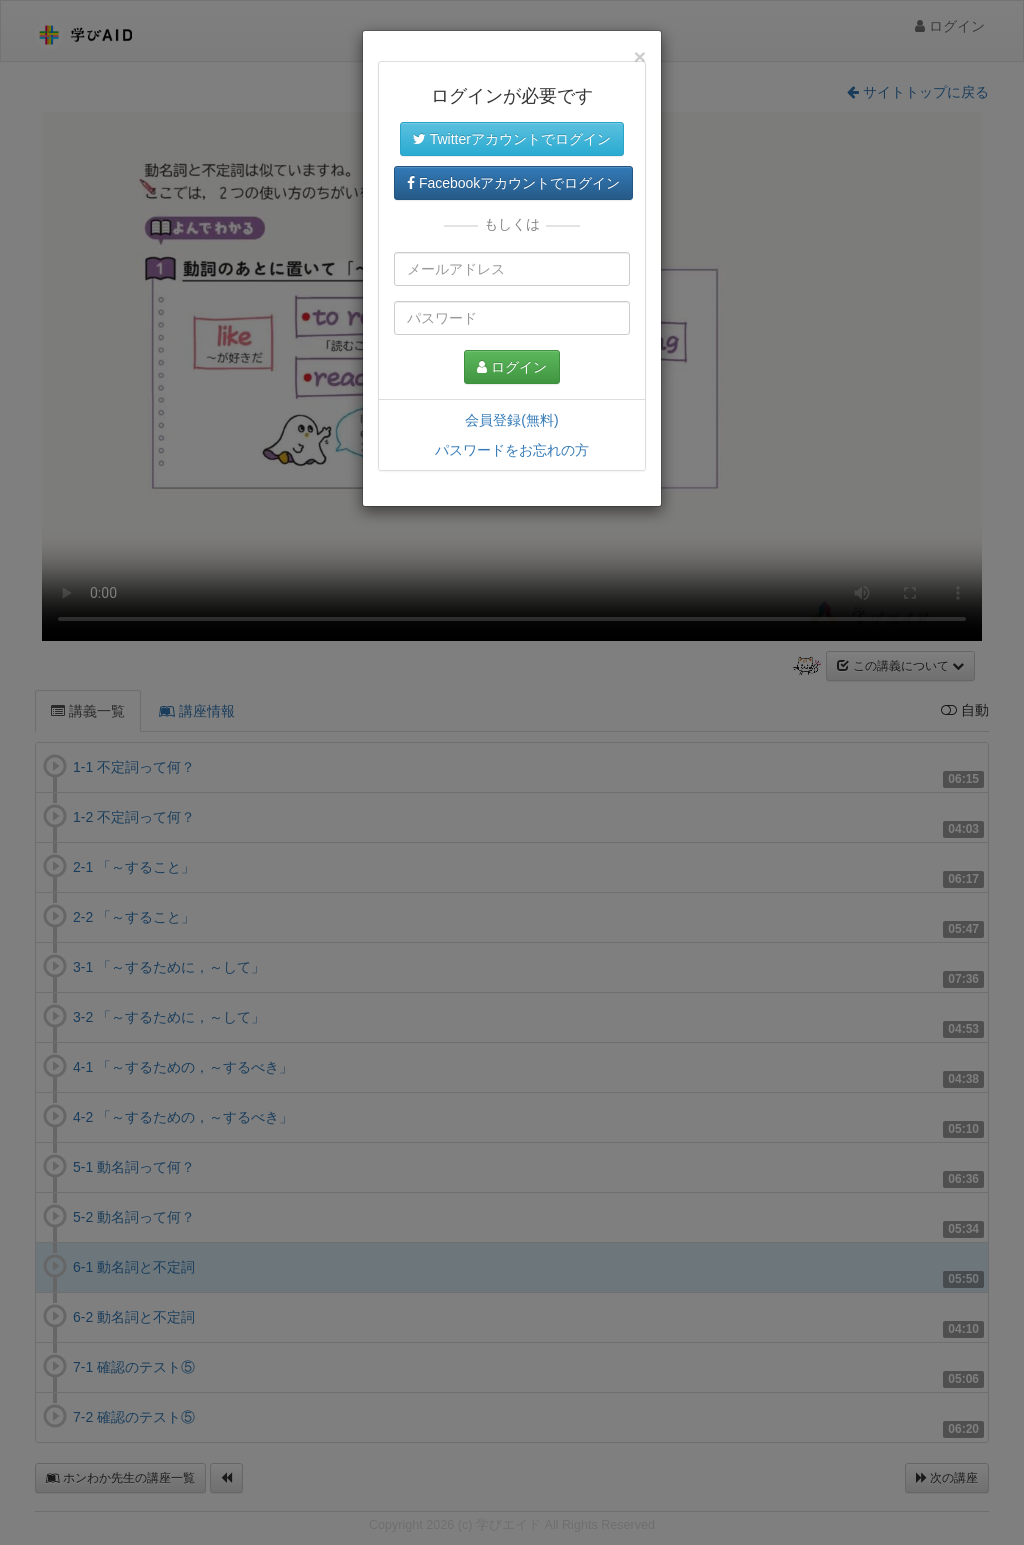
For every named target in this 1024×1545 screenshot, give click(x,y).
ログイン (512, 367)
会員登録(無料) (511, 420)
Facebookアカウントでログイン (513, 183)
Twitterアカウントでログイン (512, 139)
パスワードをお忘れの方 (512, 450)
